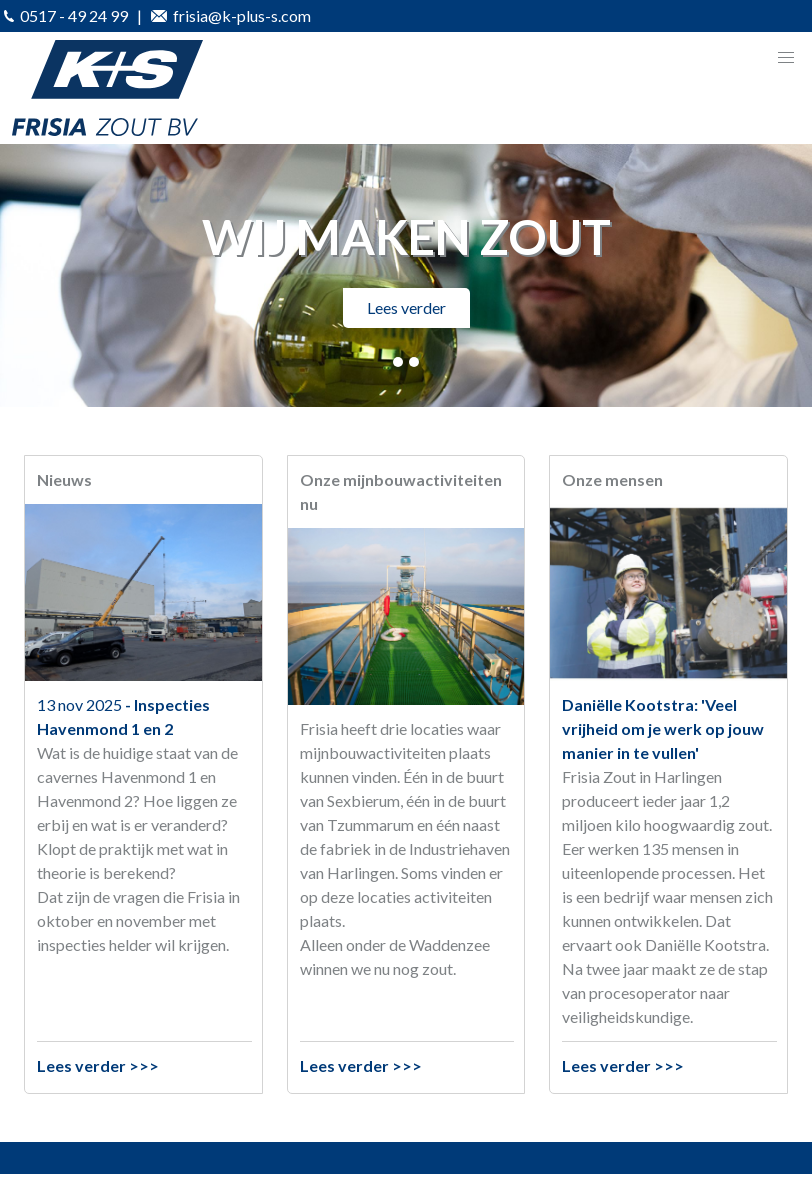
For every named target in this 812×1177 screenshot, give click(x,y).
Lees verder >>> (98, 1065)
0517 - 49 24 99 (66, 15)
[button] (786, 58)
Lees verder (406, 307)
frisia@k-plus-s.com (231, 15)
